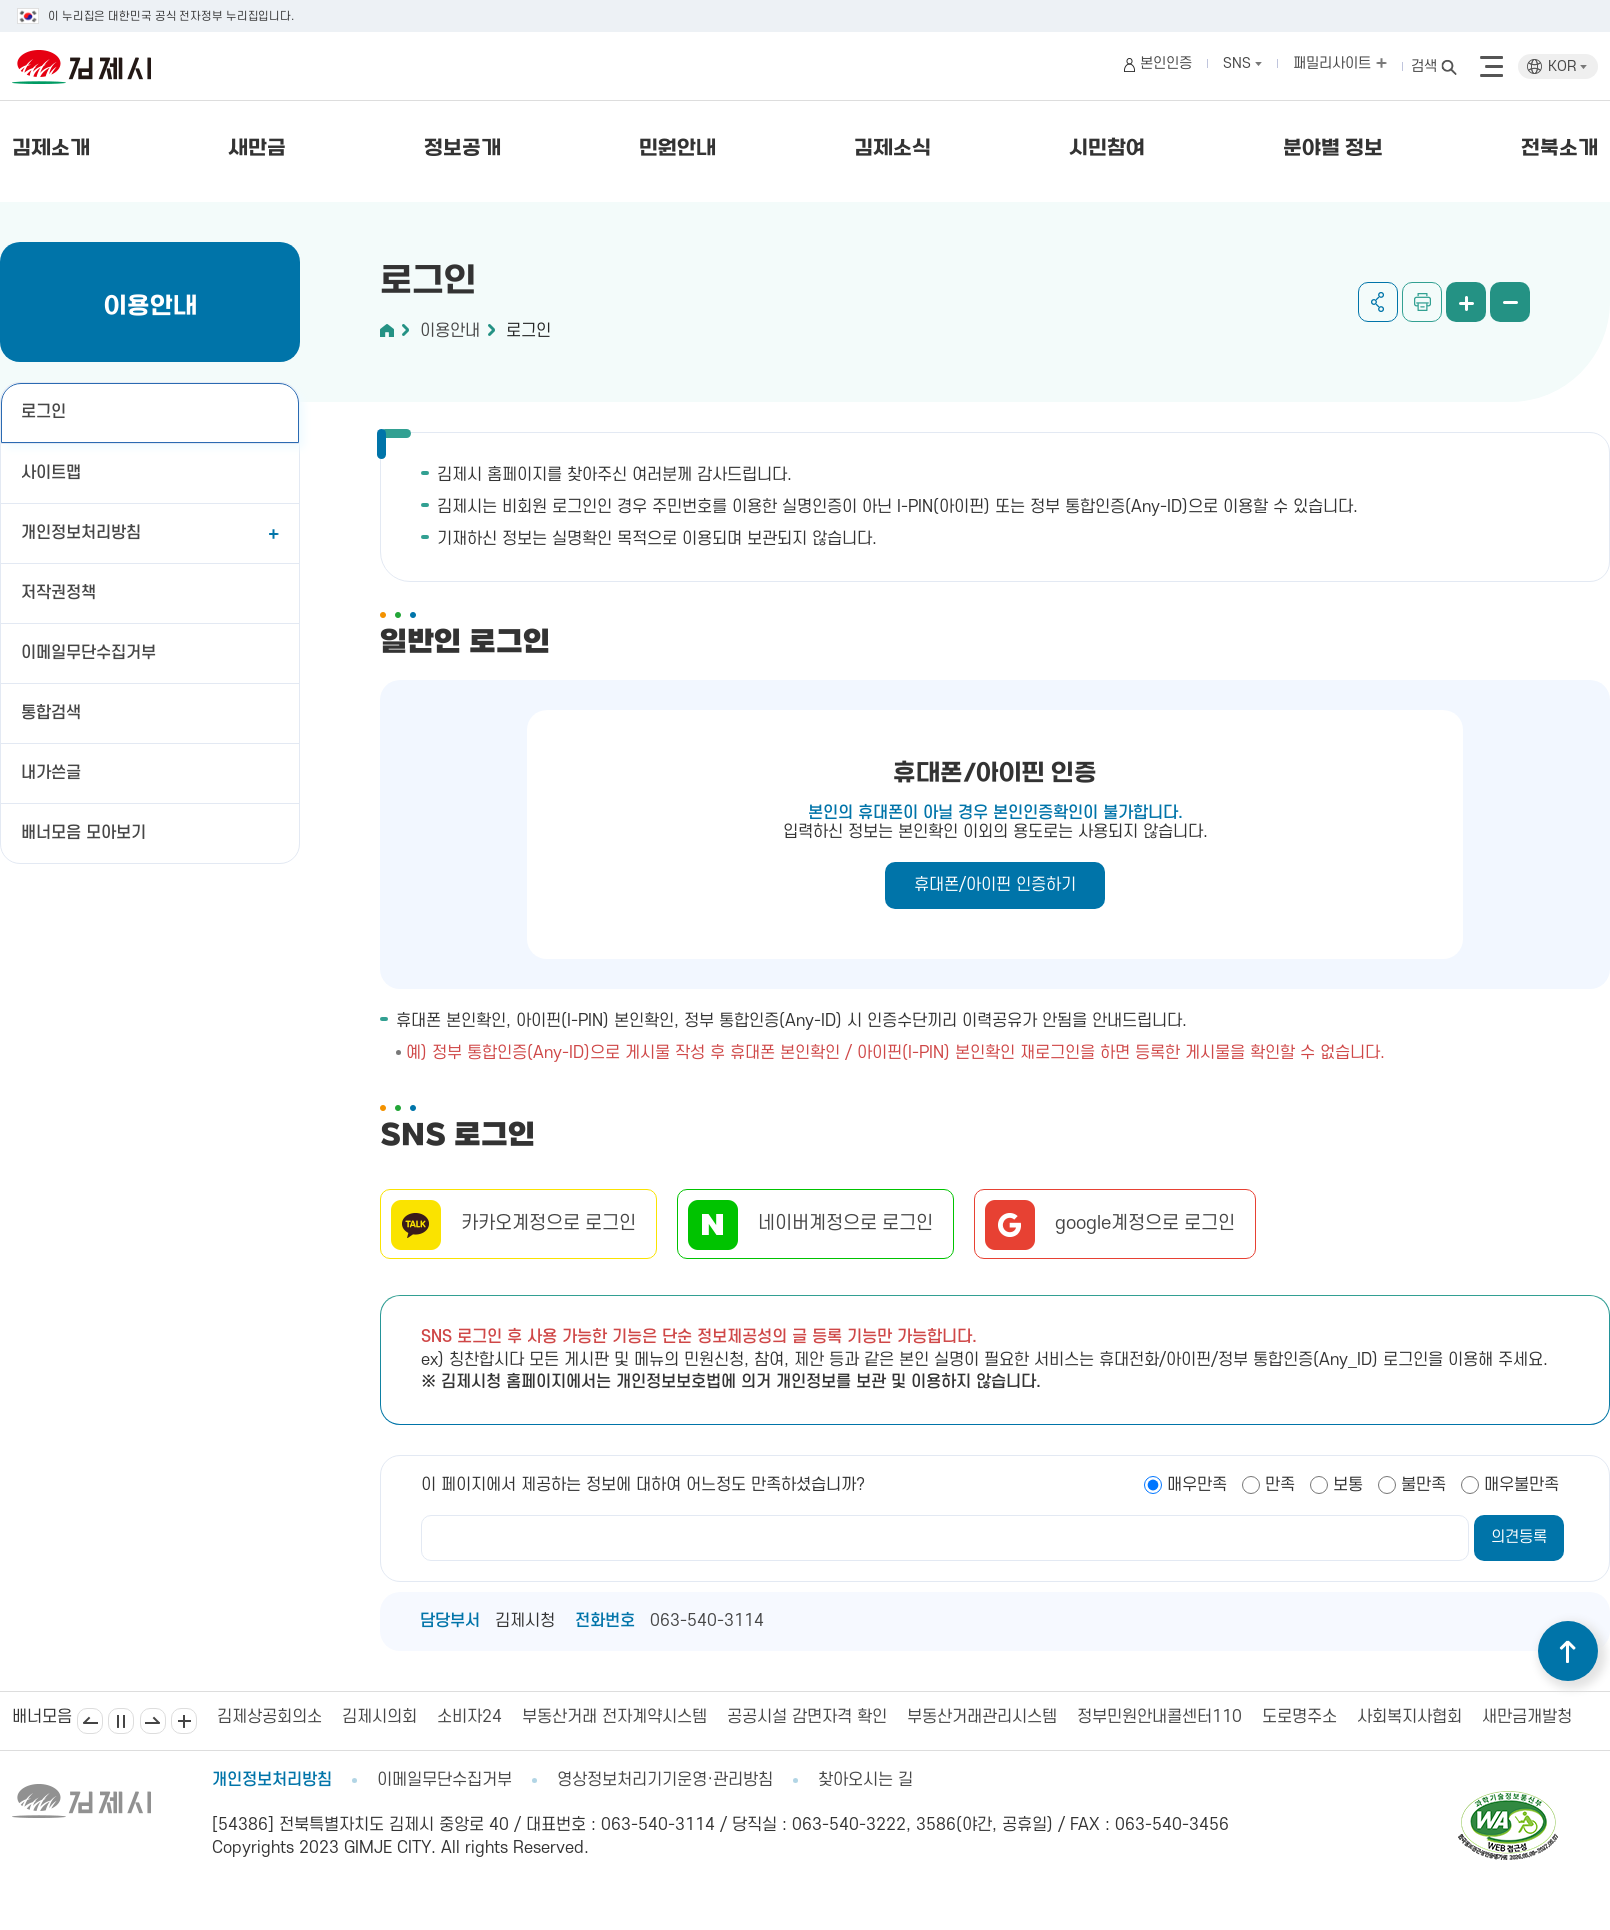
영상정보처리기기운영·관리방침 (665, 1780)
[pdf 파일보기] (1508, 1800)
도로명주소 (1299, 1717)
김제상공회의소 (269, 1717)
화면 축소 (1510, 302)
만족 (1280, 1485)
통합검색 (51, 713)
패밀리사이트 (1340, 63)
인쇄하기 (1422, 302)
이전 (90, 1721)
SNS (1242, 63)
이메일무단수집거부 (88, 653)
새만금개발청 (1527, 1717)
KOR (1567, 66)
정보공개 (462, 149)
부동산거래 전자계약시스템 (614, 1717)
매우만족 (1197, 1485)
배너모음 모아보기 (83, 833)
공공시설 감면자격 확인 (807, 1717)
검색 (1424, 66)
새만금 (257, 149)
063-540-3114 (707, 1621)
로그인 (43, 412)
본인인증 (1166, 63)
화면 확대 (1466, 302)
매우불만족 (1521, 1485)
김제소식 (892, 149)
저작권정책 (58, 593)
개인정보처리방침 (81, 533)
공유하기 (1378, 302)
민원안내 (677, 149)
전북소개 (1559, 149)
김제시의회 (379, 1717)
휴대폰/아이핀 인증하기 (995, 885)
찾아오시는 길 (865, 1780)
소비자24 (469, 1717)
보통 (1348, 1485)
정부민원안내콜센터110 (1159, 1717)
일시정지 (121, 1721)
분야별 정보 (1333, 149)
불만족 (1423, 1485)
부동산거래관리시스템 (982, 1717)
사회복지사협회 (1409, 1717)
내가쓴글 (51, 773)
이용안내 (450, 331)
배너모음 (184, 1721)
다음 (153, 1721)
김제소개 (51, 149)
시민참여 (1107, 149)
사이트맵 (51, 473)
